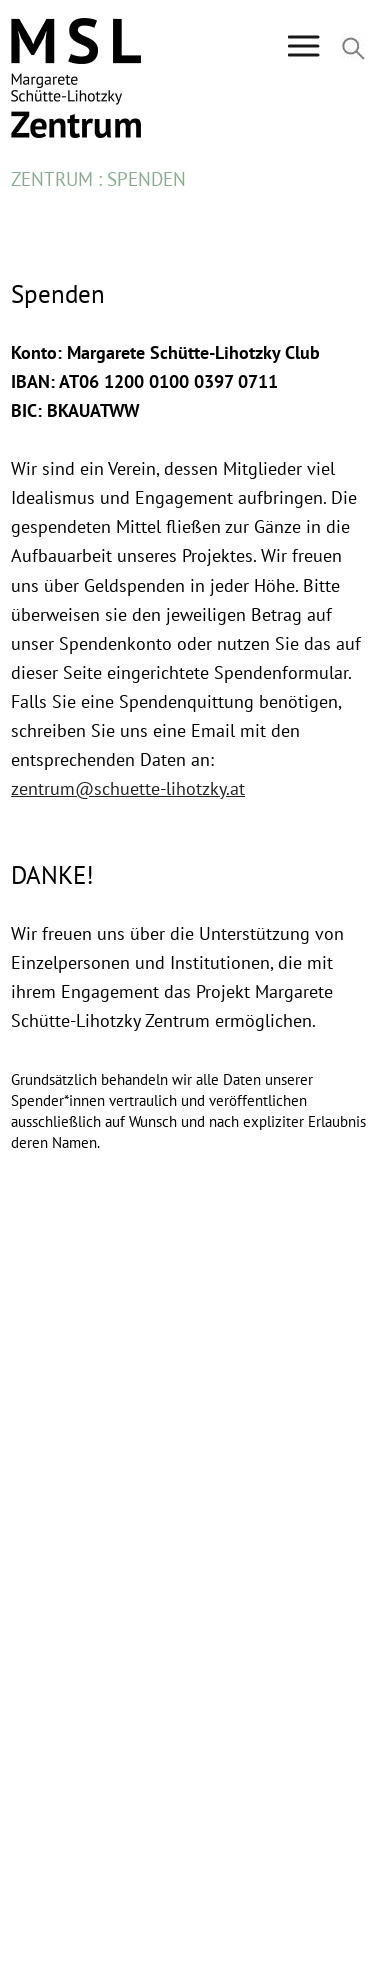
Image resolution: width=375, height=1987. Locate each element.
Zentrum (52, 178)
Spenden (146, 178)
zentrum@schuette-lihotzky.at (128, 788)
